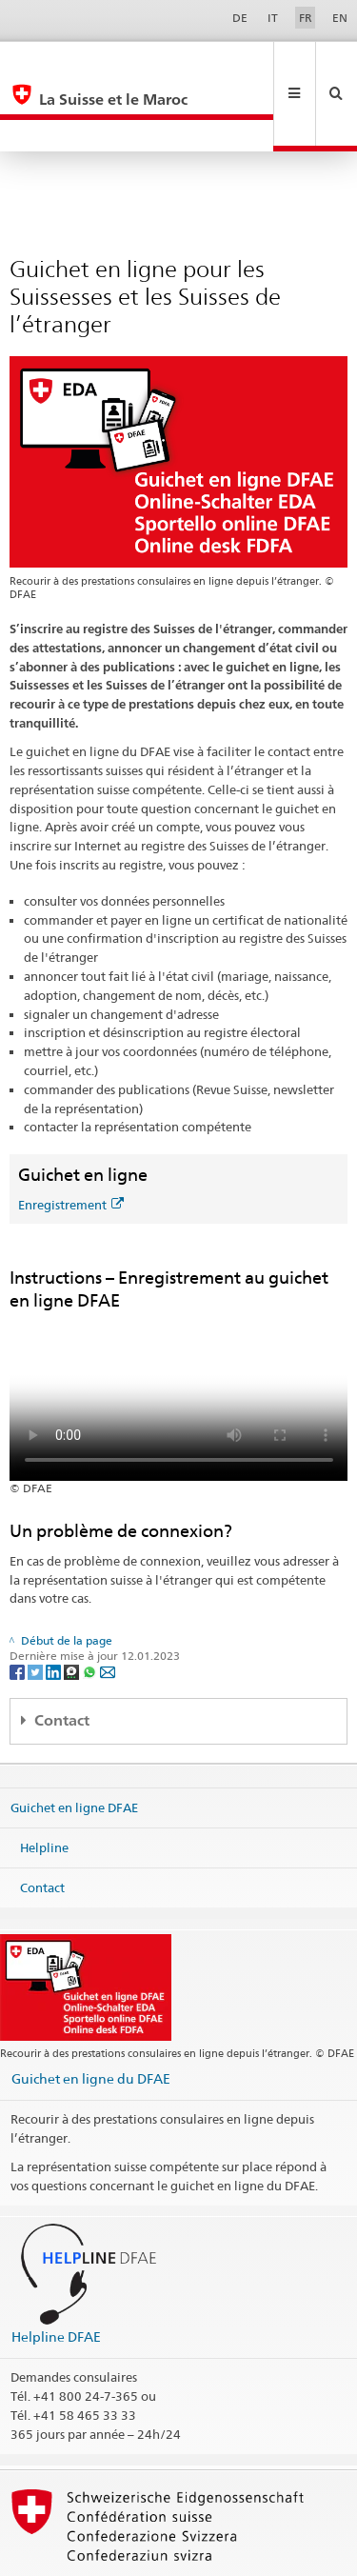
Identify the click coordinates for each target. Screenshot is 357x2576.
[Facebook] (19, 1608)
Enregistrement (71, 1140)
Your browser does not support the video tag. (179, 1332)
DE (240, 17)
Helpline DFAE (56, 2273)
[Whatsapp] (91, 1608)
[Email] (107, 1608)
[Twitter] (37, 1608)
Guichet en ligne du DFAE (90, 2015)
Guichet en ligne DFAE (74, 1743)
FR (305, 17)
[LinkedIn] (55, 1608)
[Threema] (73, 1608)
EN (339, 17)
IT (273, 17)
